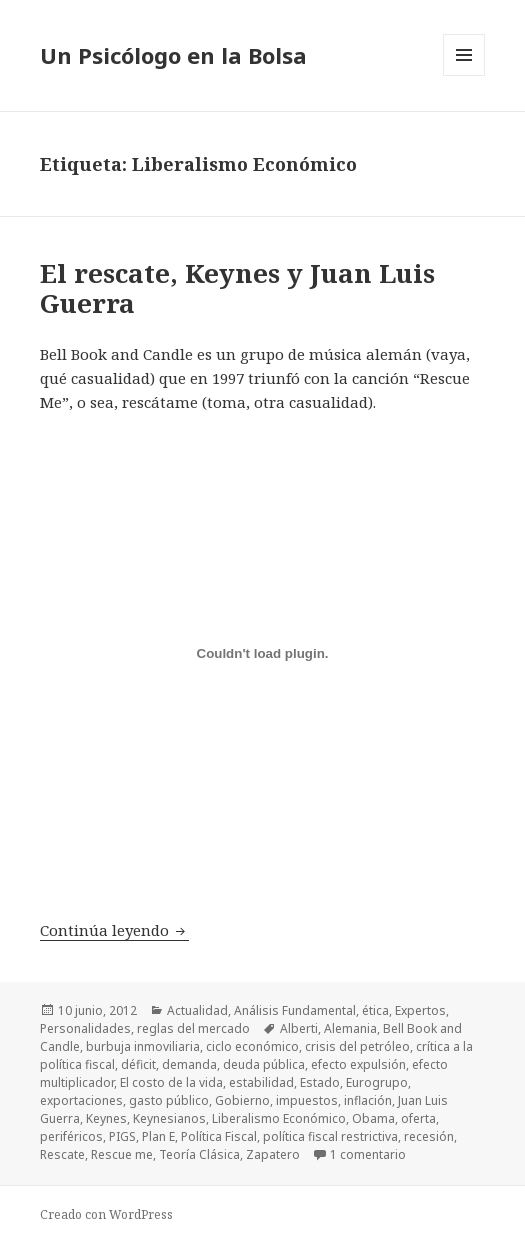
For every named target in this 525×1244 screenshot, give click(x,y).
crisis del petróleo (357, 1046)
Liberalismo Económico (279, 1118)
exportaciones (81, 1100)
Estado (320, 1082)
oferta (418, 1118)
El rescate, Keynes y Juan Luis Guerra (237, 288)
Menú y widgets (464, 75)
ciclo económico (252, 1046)
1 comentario (368, 1154)
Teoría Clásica (199, 1154)
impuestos (307, 1100)
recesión (429, 1136)
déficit (138, 1064)
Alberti (299, 1028)
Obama (373, 1118)
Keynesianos (169, 1118)
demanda (189, 1064)
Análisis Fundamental (295, 1010)
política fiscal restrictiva (330, 1136)
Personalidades (85, 1028)
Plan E (158, 1136)
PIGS (122, 1136)
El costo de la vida (171, 1082)
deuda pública (264, 1064)
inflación (368, 1100)
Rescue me (122, 1154)
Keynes (106, 1118)
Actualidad (197, 1010)
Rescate (62, 1154)
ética (375, 1010)
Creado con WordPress (106, 1214)
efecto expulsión (358, 1064)
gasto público (169, 1100)
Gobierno (242, 1100)
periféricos (71, 1136)
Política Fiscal (219, 1136)
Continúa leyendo (114, 930)
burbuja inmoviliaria (143, 1046)
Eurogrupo (377, 1082)
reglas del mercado (193, 1028)
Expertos (420, 1010)
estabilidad (261, 1082)
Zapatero (273, 1154)
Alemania (350, 1028)
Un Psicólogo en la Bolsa (173, 55)
